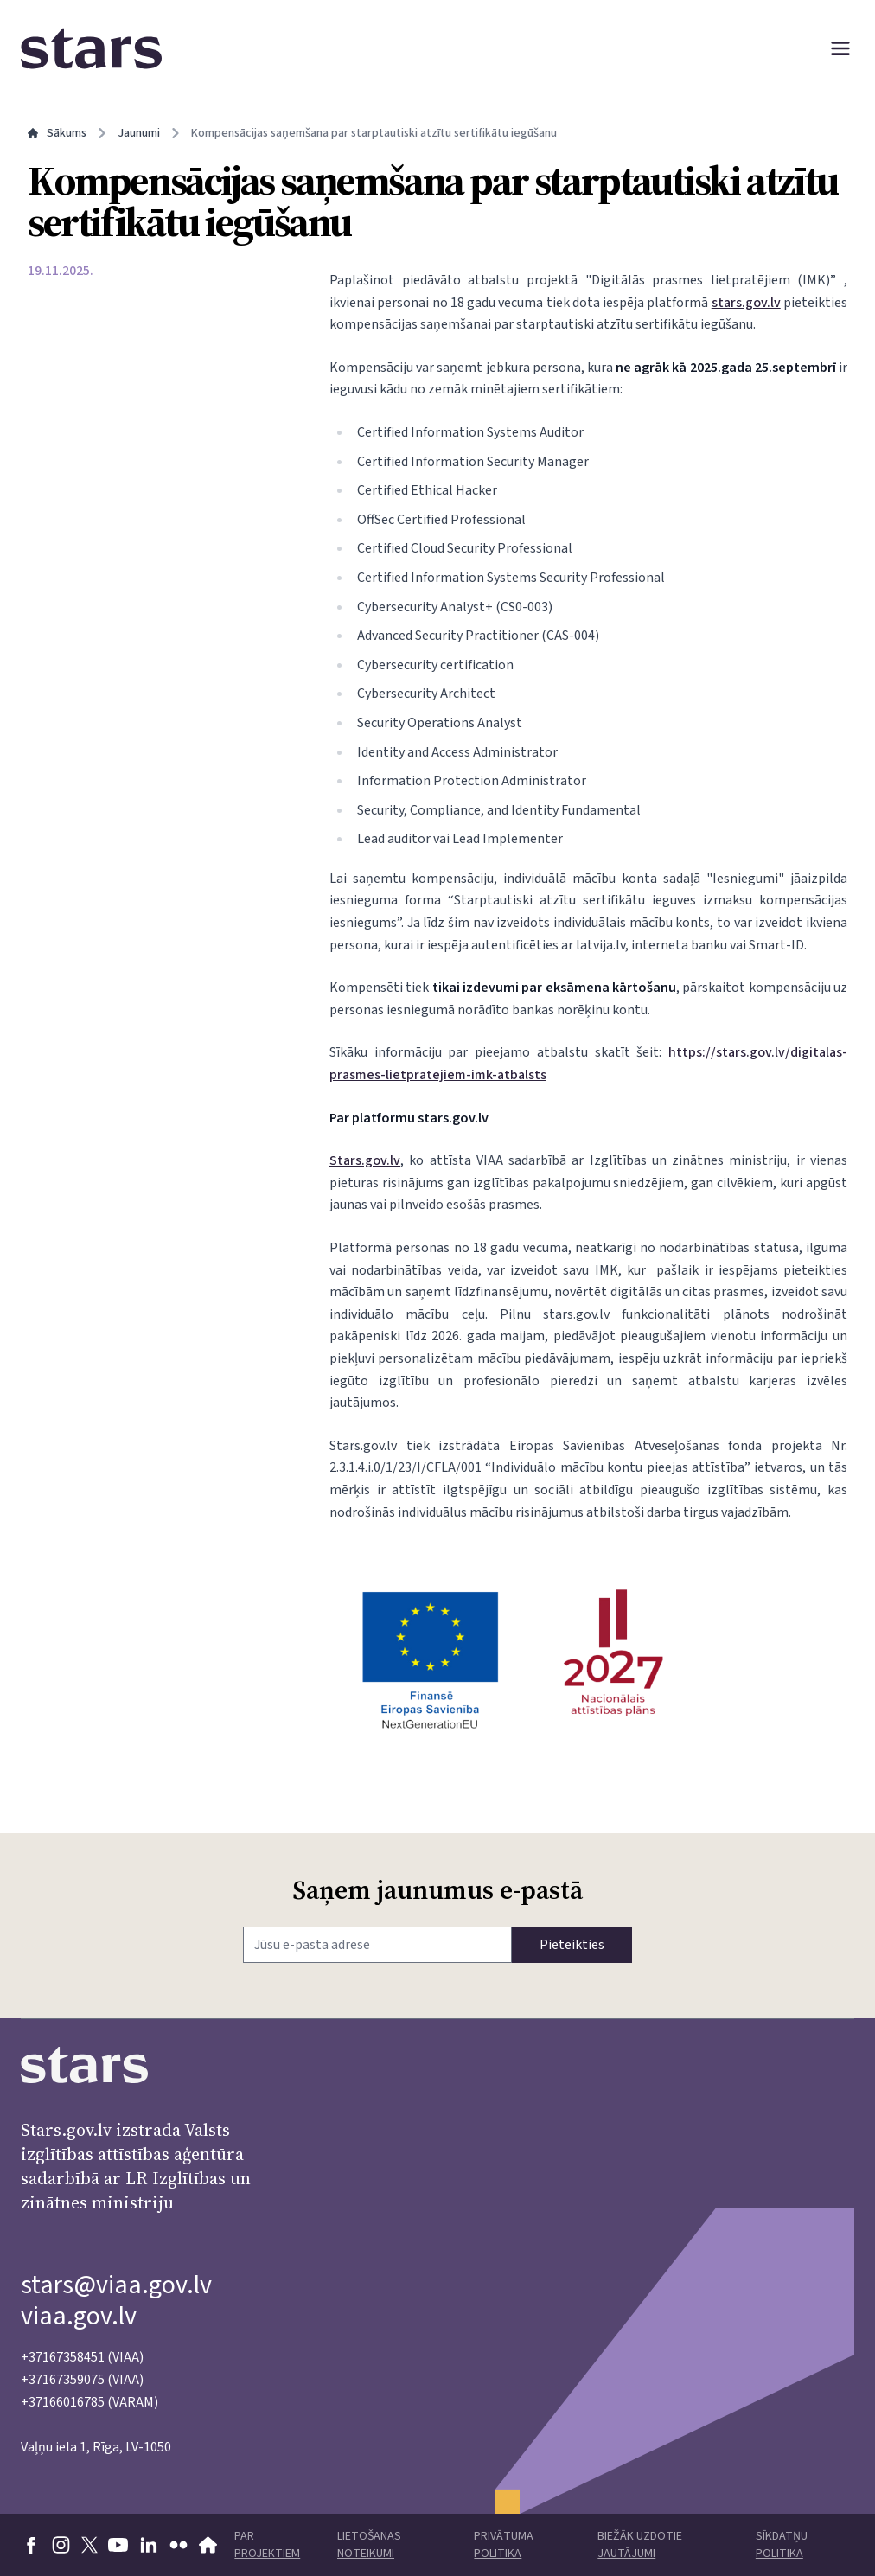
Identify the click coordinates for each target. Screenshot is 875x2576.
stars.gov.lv (746, 302)
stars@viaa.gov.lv (116, 2285)
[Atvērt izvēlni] (840, 48)
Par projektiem (267, 2545)
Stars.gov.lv (364, 1160)
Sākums (57, 133)
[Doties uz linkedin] (148, 2544)
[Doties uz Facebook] (31, 2544)
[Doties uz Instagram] (61, 2544)
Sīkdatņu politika (782, 2545)
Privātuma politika (503, 2545)
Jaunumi (139, 133)
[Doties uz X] (89, 2545)
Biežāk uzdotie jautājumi (639, 2545)
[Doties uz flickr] (178, 2544)
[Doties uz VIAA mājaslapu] (208, 2545)
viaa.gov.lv (79, 2316)
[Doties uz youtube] (118, 2544)
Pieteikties (572, 1944)
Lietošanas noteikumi (369, 2545)
